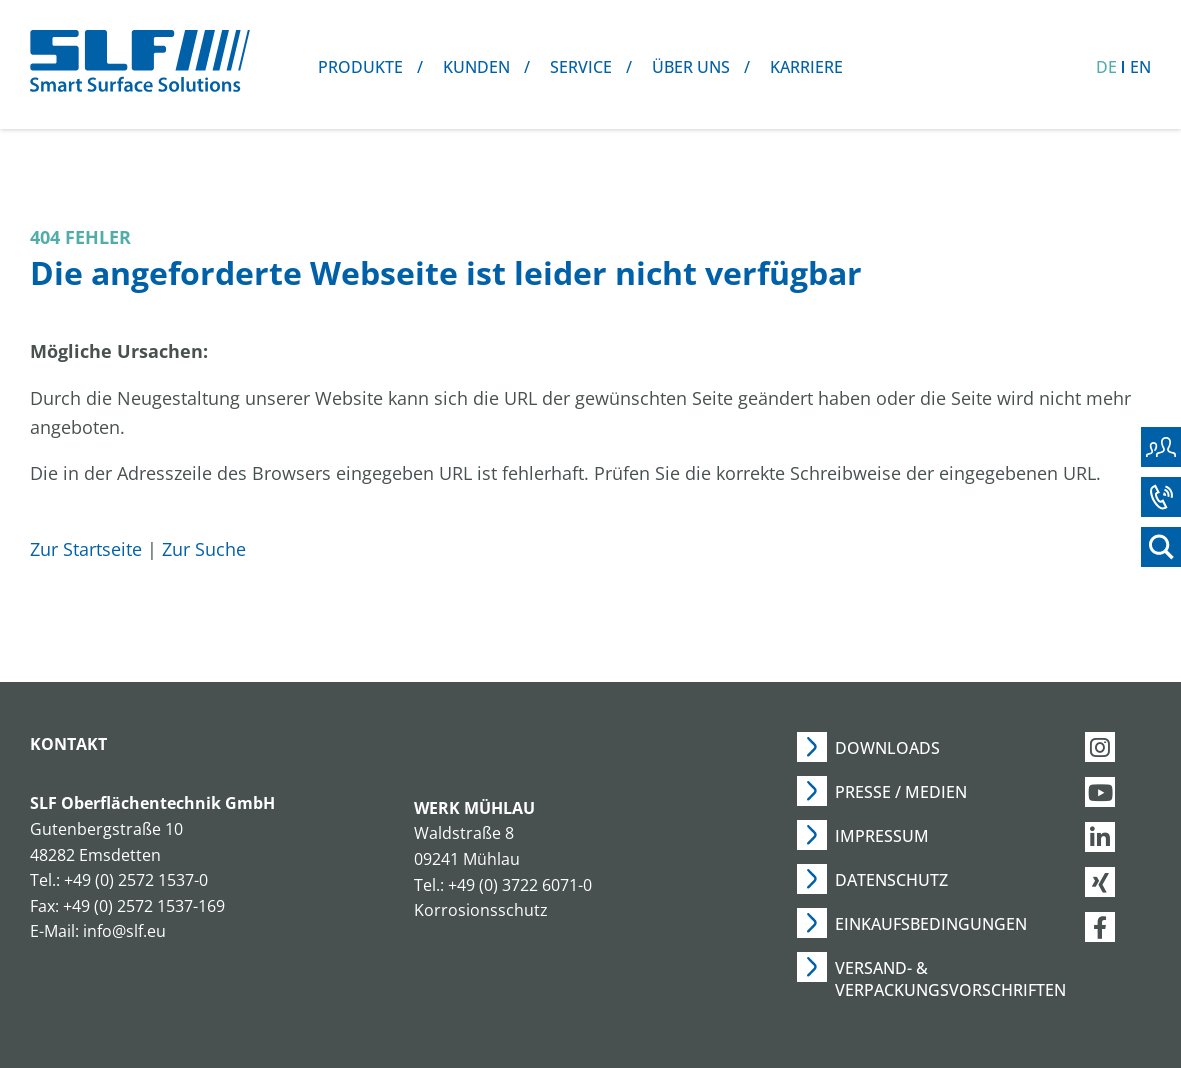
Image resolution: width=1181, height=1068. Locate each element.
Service (581, 67)
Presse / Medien (901, 792)
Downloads (887, 748)
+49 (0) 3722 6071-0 (520, 885)
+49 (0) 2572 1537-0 (136, 880)
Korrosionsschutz (481, 910)
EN (1140, 67)
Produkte (360, 67)
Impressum (882, 836)
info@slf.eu (124, 931)
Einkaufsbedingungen (931, 924)
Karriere (806, 67)
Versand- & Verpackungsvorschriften (950, 979)
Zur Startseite (86, 549)
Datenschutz (891, 880)
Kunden (476, 67)
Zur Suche (204, 549)
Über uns (691, 67)
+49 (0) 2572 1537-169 (144, 906)
